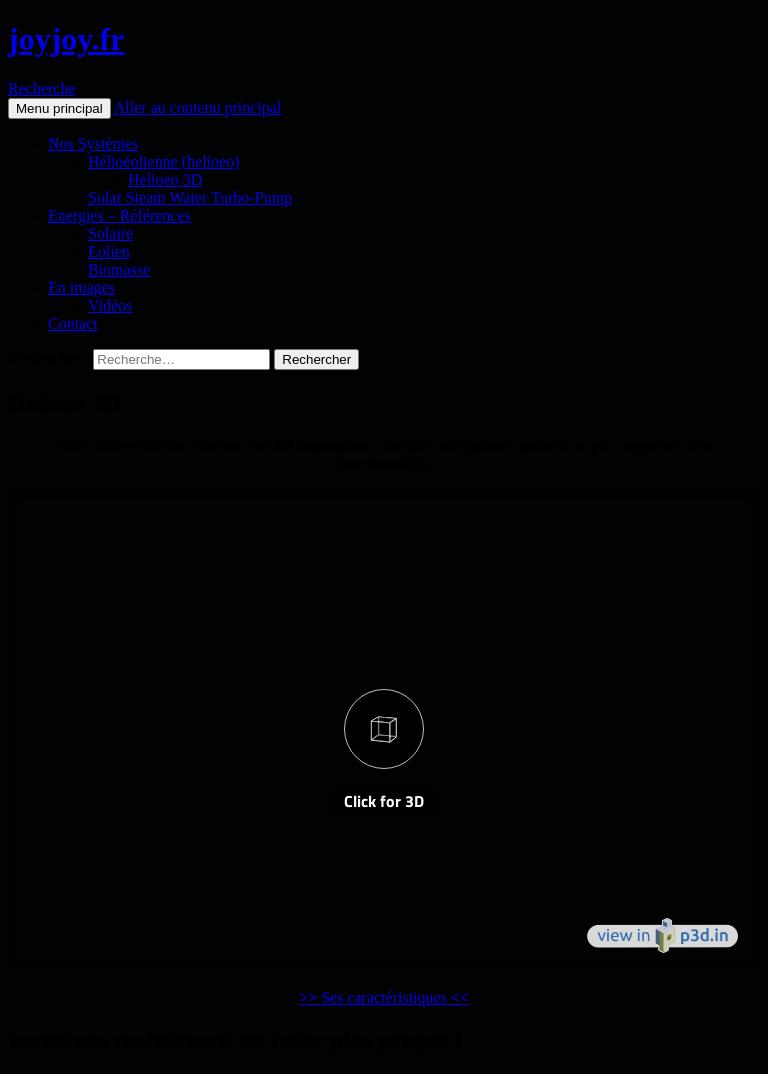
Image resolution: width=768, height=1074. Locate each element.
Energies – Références (119, 215)
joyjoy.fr (66, 39)
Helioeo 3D (165, 179)
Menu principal (59, 108)
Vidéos (110, 305)
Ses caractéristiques (384, 997)
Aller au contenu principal (198, 107)
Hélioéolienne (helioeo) (164, 161)
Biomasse (119, 269)
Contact (73, 323)
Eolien (109, 251)
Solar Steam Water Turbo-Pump (190, 197)
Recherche (42, 88)
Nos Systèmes (93, 143)
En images (81, 287)
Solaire (110, 233)
